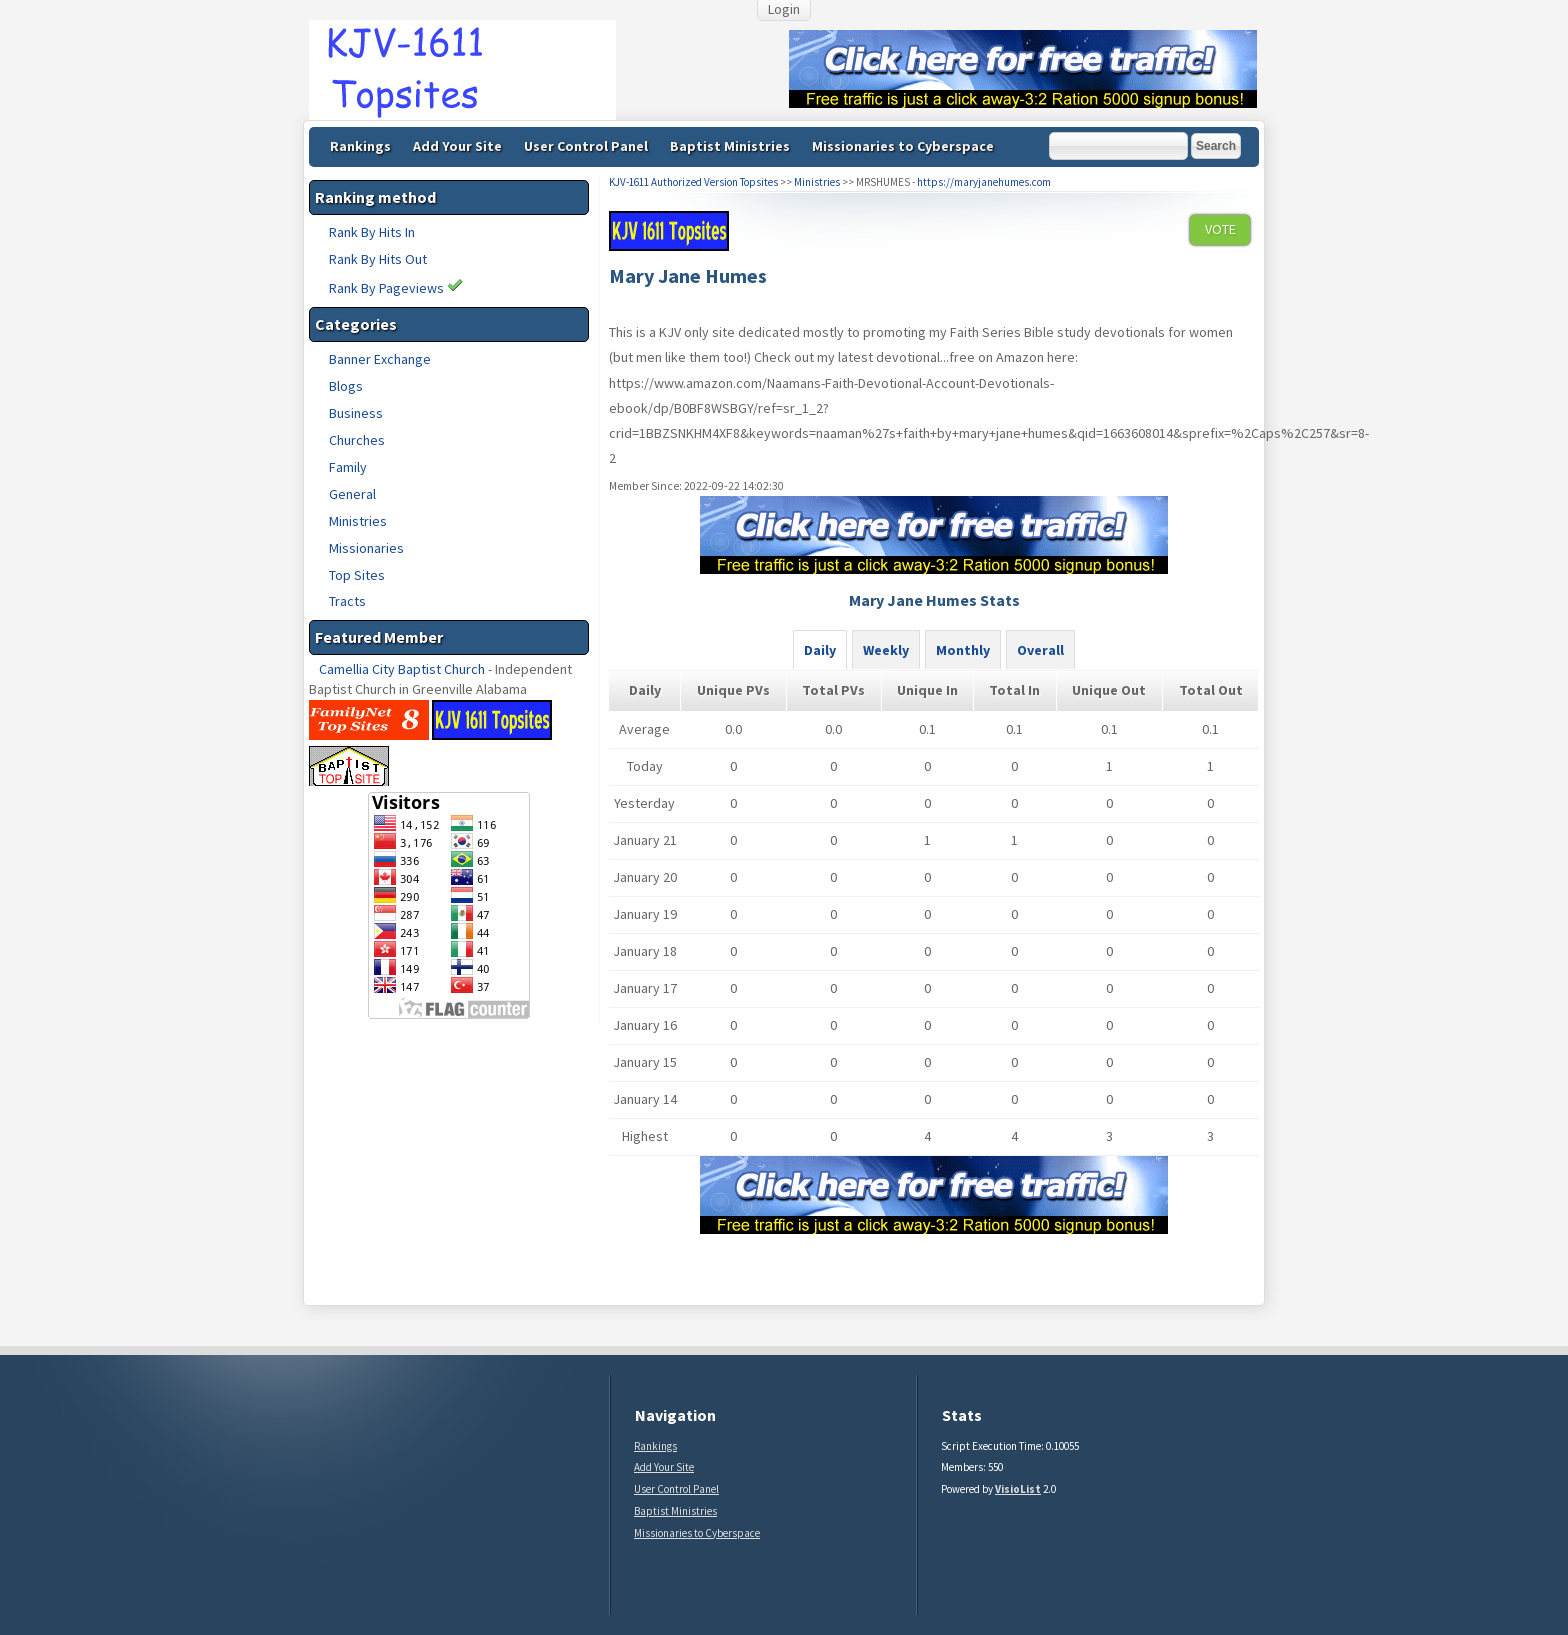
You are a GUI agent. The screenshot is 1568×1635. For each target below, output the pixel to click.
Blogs (346, 386)
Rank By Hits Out (378, 259)
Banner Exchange (380, 359)
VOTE (1220, 229)
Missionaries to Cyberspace (903, 146)
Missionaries (366, 548)
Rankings (360, 146)
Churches (357, 440)
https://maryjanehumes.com (984, 182)
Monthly (963, 650)
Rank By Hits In (372, 232)
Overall (1040, 650)
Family (348, 467)
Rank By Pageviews (396, 288)
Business (356, 413)
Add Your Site (457, 146)
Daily (820, 650)
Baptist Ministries (730, 146)
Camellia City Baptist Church (402, 669)
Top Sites (357, 575)
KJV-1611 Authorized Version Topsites (693, 182)
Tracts (347, 601)
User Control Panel (586, 146)
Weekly (886, 650)
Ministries (358, 521)
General (352, 494)
